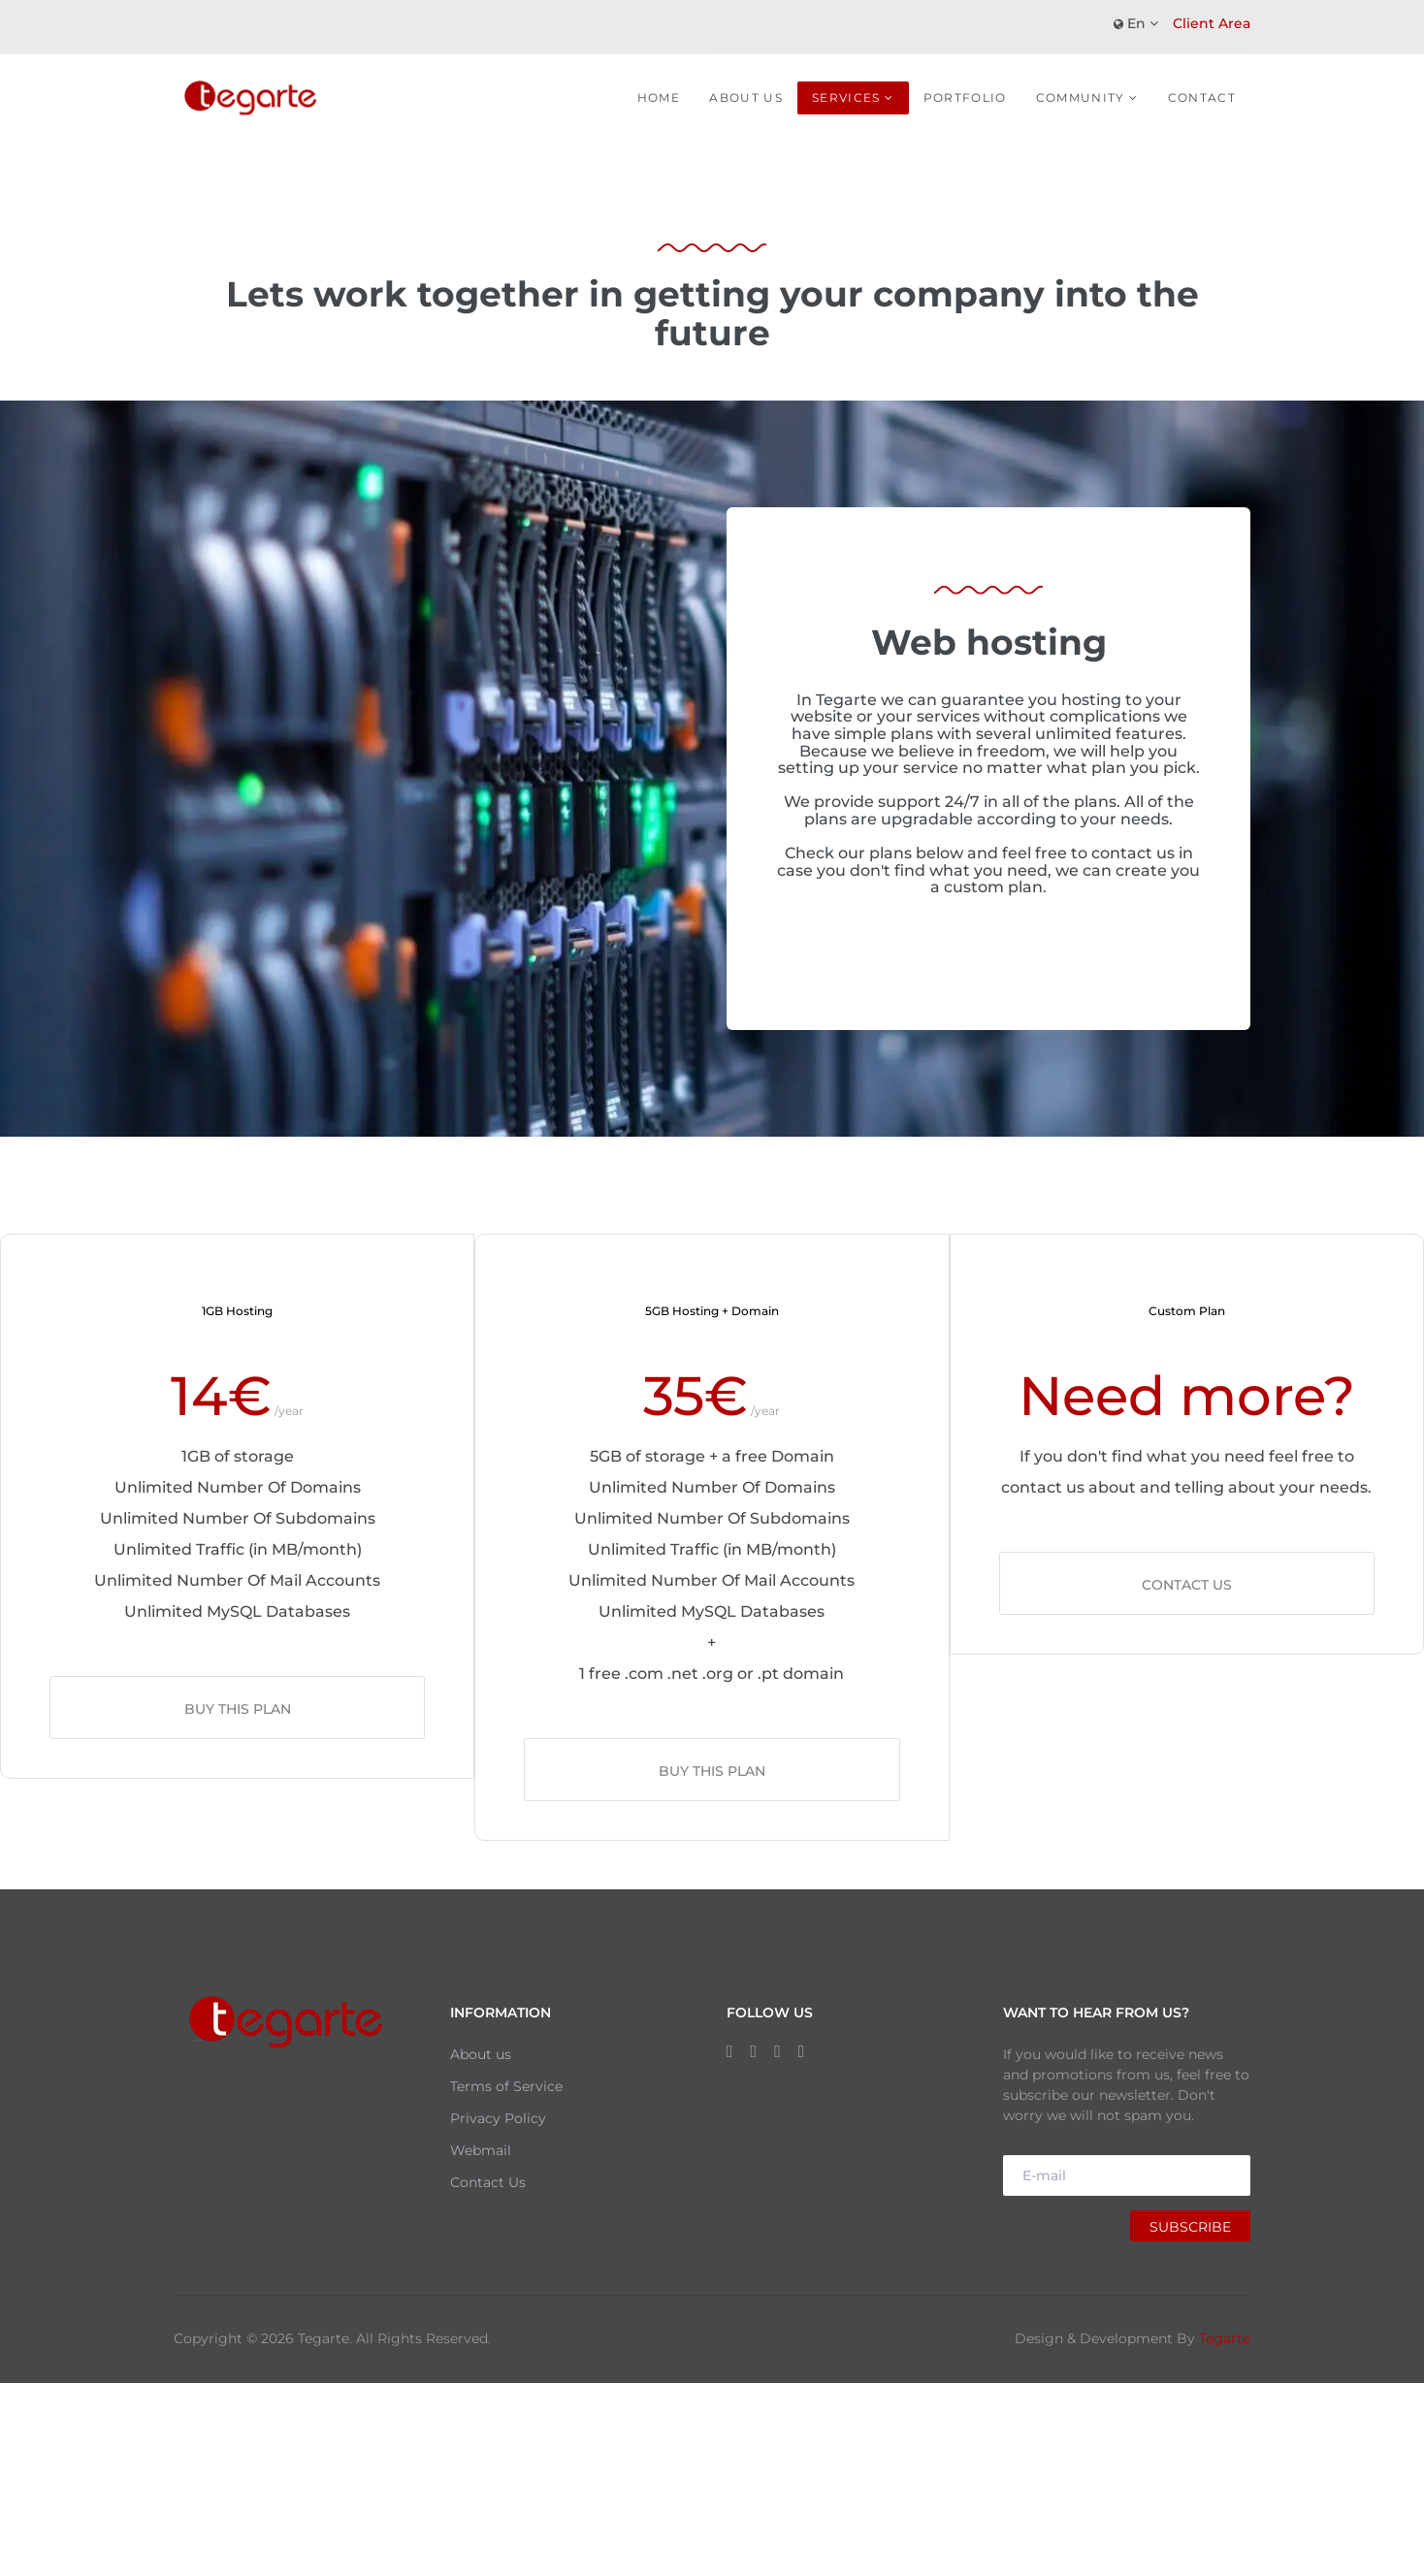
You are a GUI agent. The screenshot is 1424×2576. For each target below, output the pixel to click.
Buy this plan (237, 1709)
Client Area (1211, 23)
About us (480, 2054)
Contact (1202, 97)
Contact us (1187, 1585)
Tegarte (1224, 2338)
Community (1080, 97)
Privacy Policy (498, 2118)
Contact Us (488, 2182)
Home (658, 97)
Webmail (480, 2150)
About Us (746, 97)
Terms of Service (506, 2086)
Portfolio (965, 97)
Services (846, 97)
